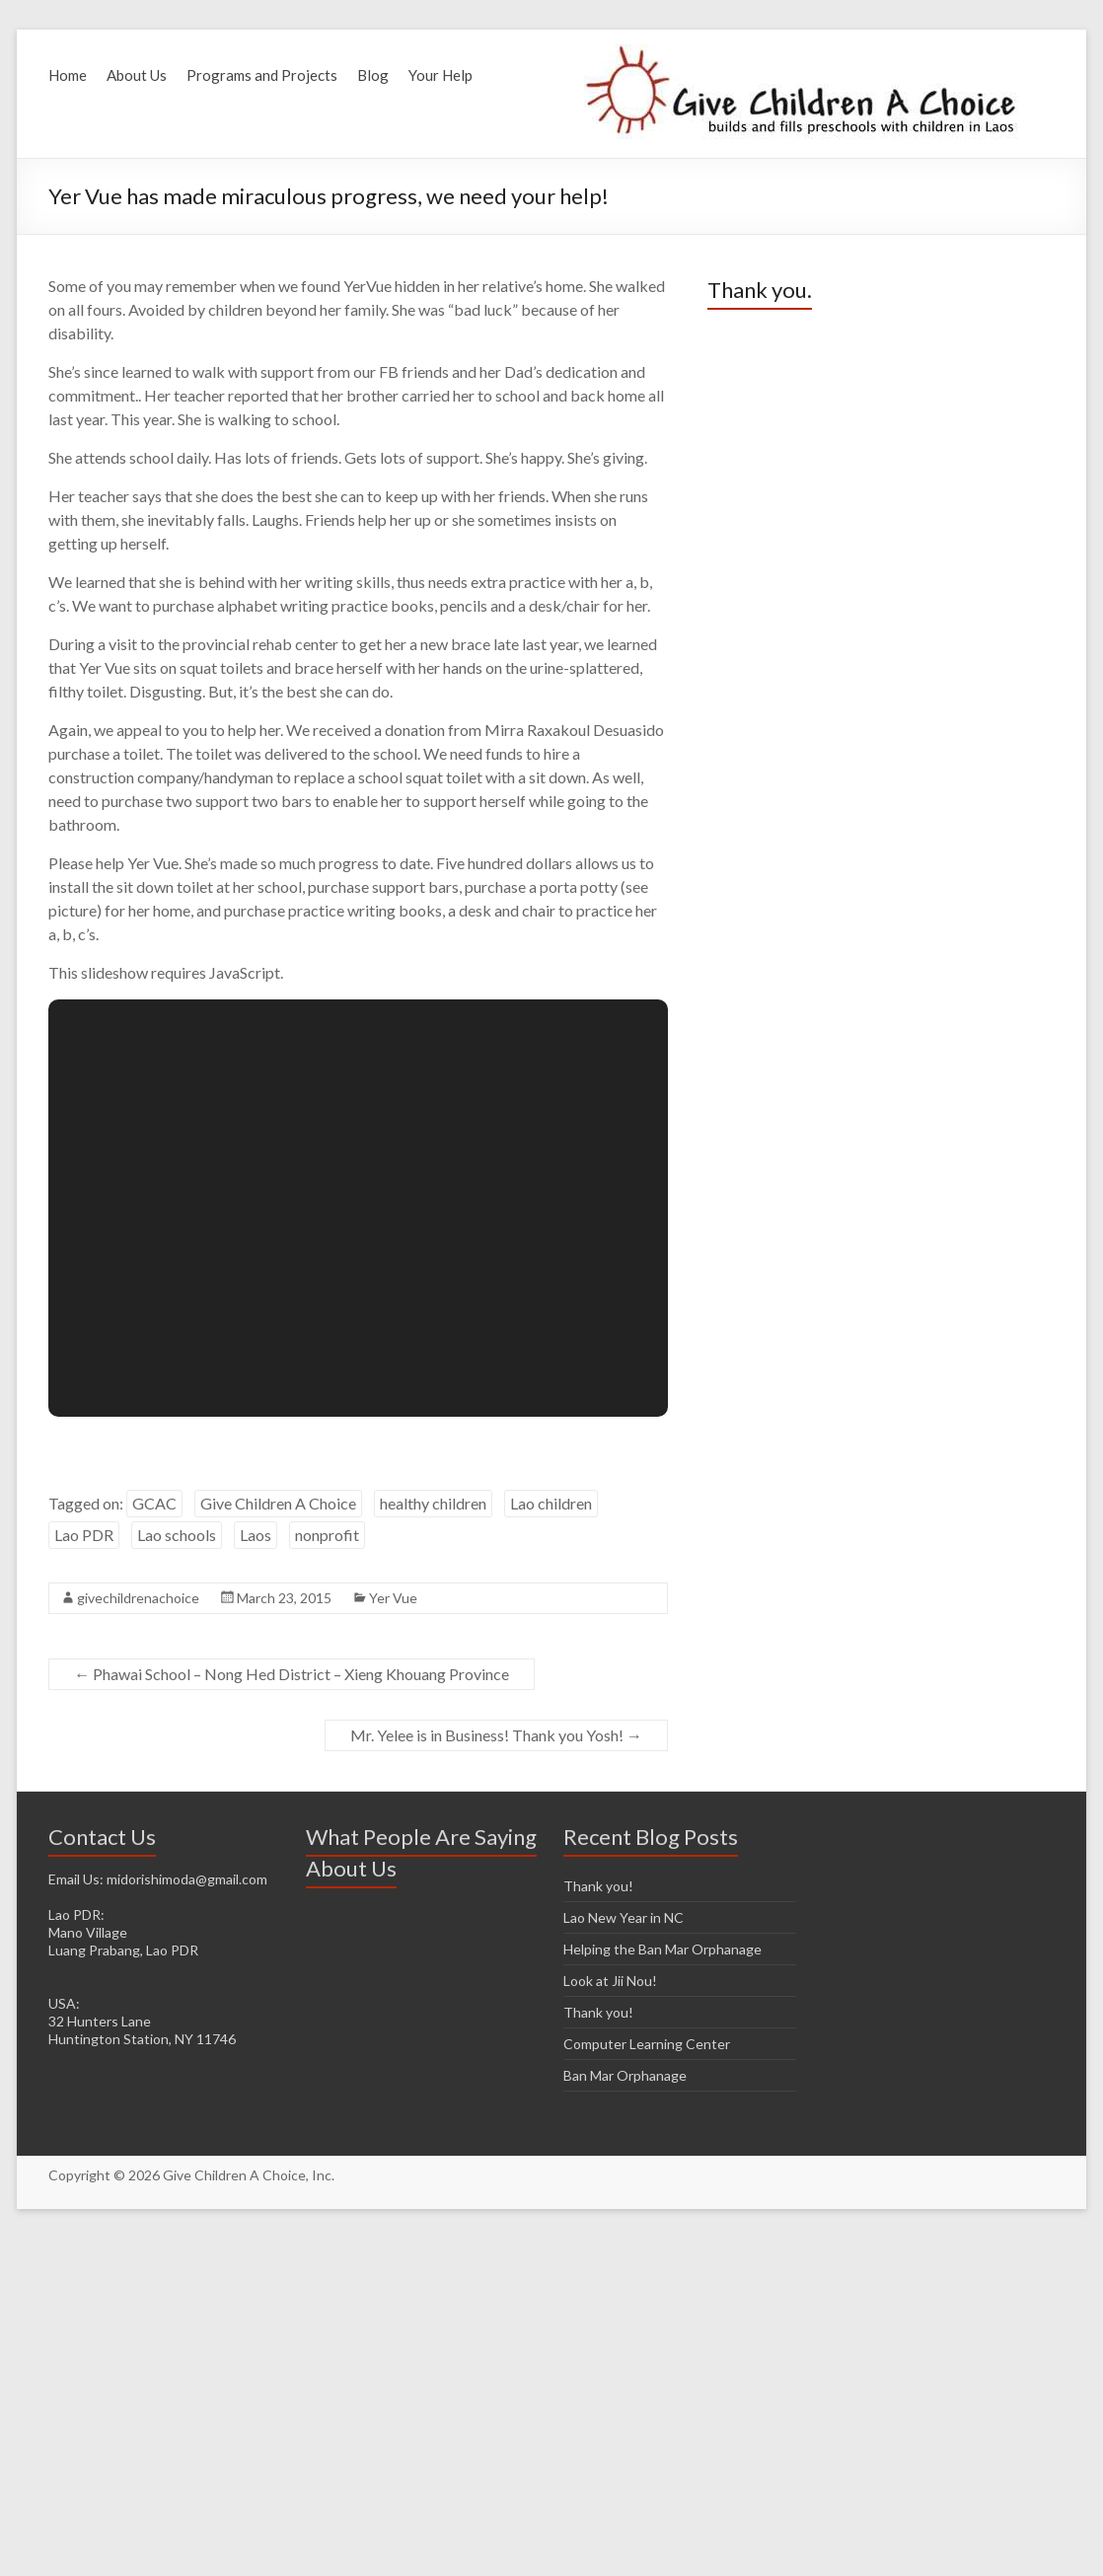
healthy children (433, 1503)
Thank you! (598, 1885)
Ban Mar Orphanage (625, 2075)
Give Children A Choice (278, 1503)
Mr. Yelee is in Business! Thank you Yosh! (496, 1735)
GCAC (154, 1503)
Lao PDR (83, 1534)
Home (67, 75)
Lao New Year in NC (623, 1917)
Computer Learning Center (646, 2043)
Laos (255, 1534)
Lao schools (176, 1534)
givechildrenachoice (138, 1597)
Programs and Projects (261, 75)
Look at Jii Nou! (610, 1980)
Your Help (440, 75)
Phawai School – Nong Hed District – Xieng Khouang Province (291, 1673)
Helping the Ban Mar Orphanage (662, 1949)
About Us (137, 75)
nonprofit (327, 1534)
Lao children (551, 1503)
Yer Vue (393, 1597)
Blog (373, 75)
